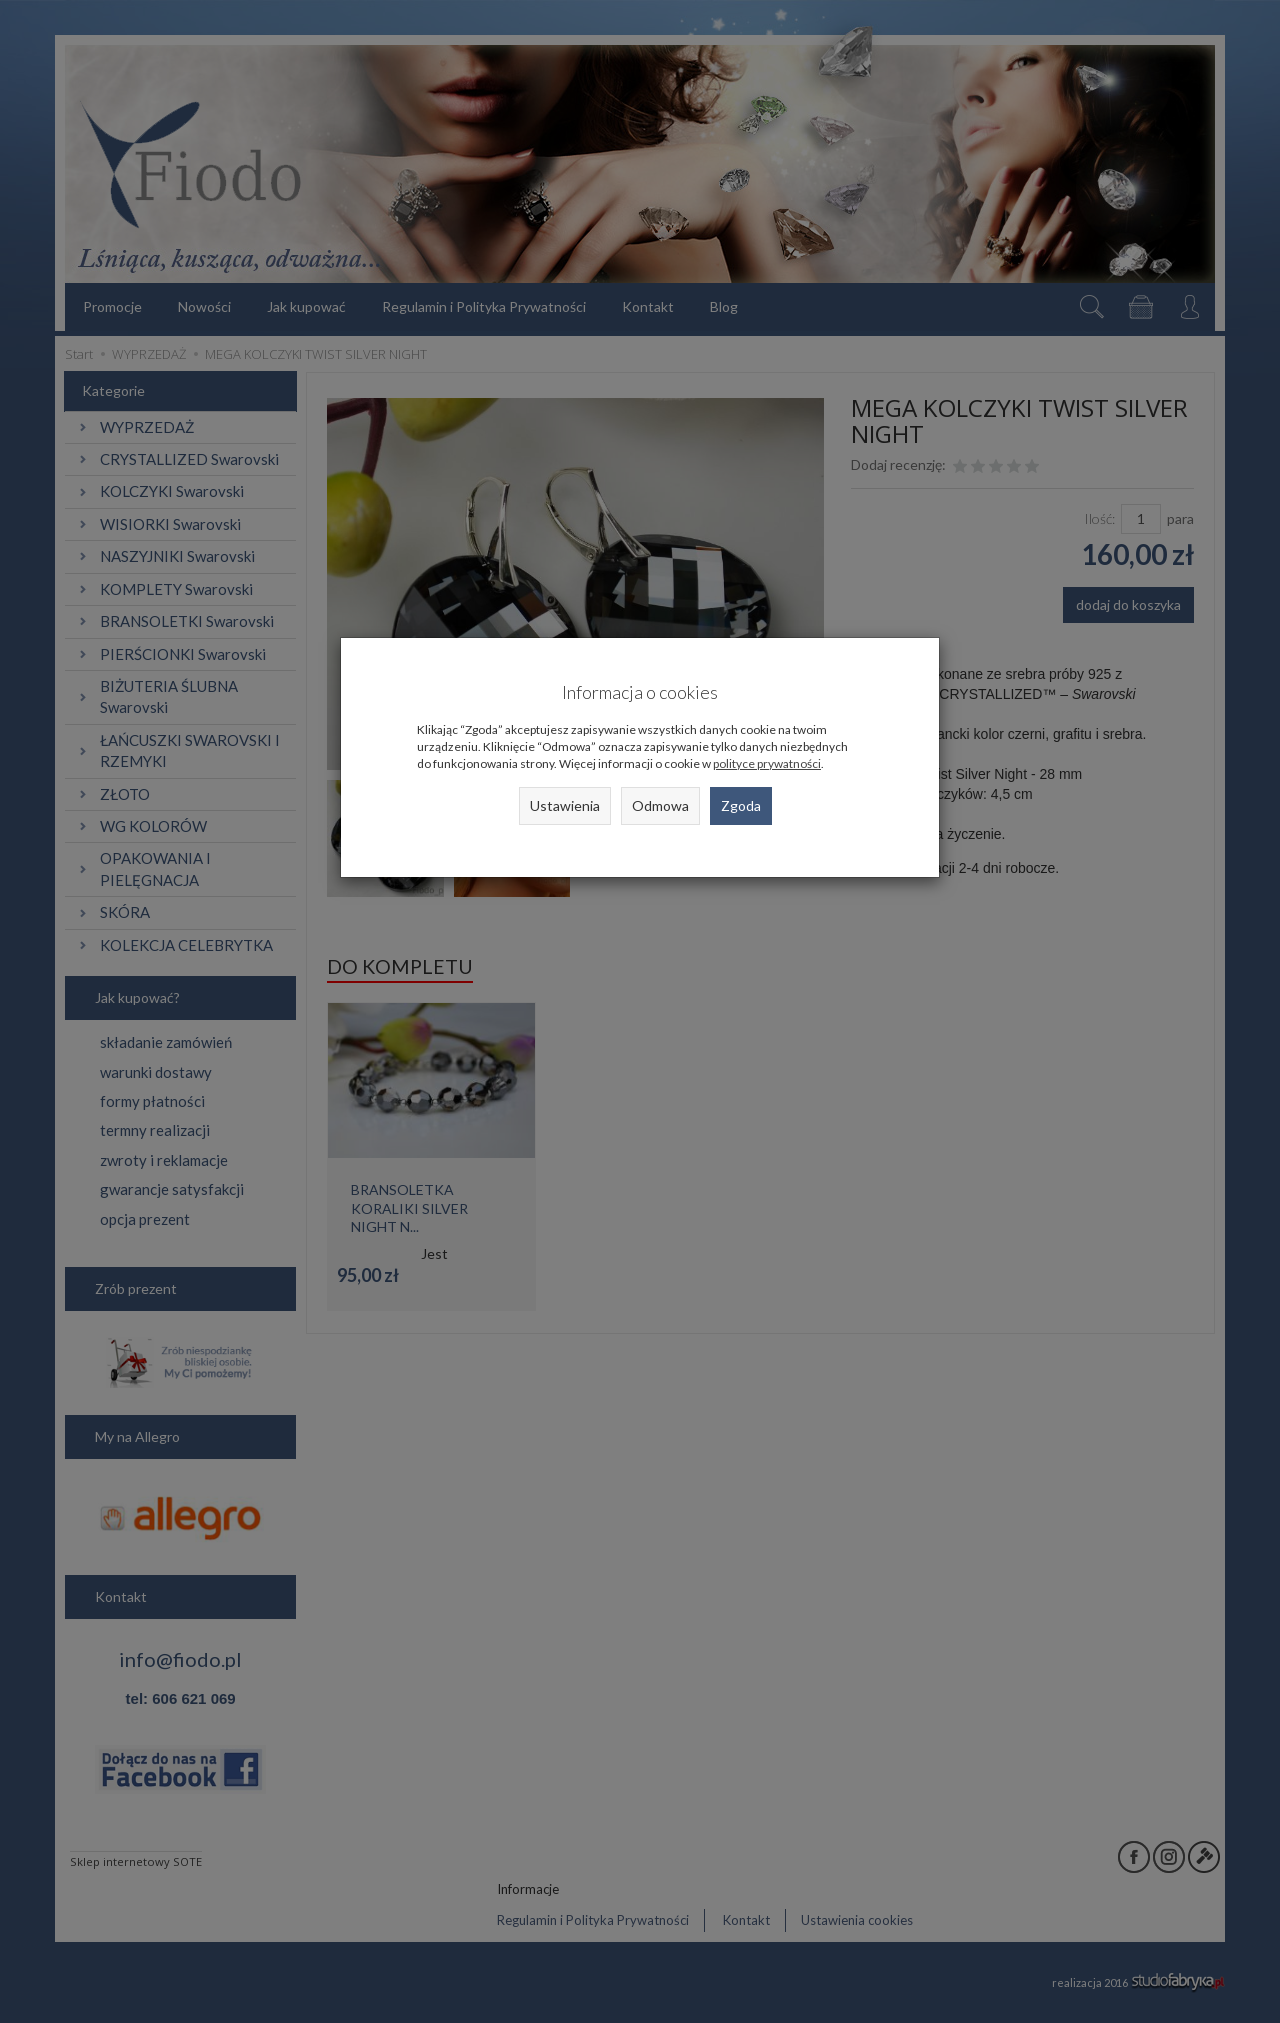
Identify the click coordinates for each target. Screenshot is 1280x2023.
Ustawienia (565, 805)
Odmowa (660, 805)
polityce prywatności (767, 763)
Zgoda (741, 805)
